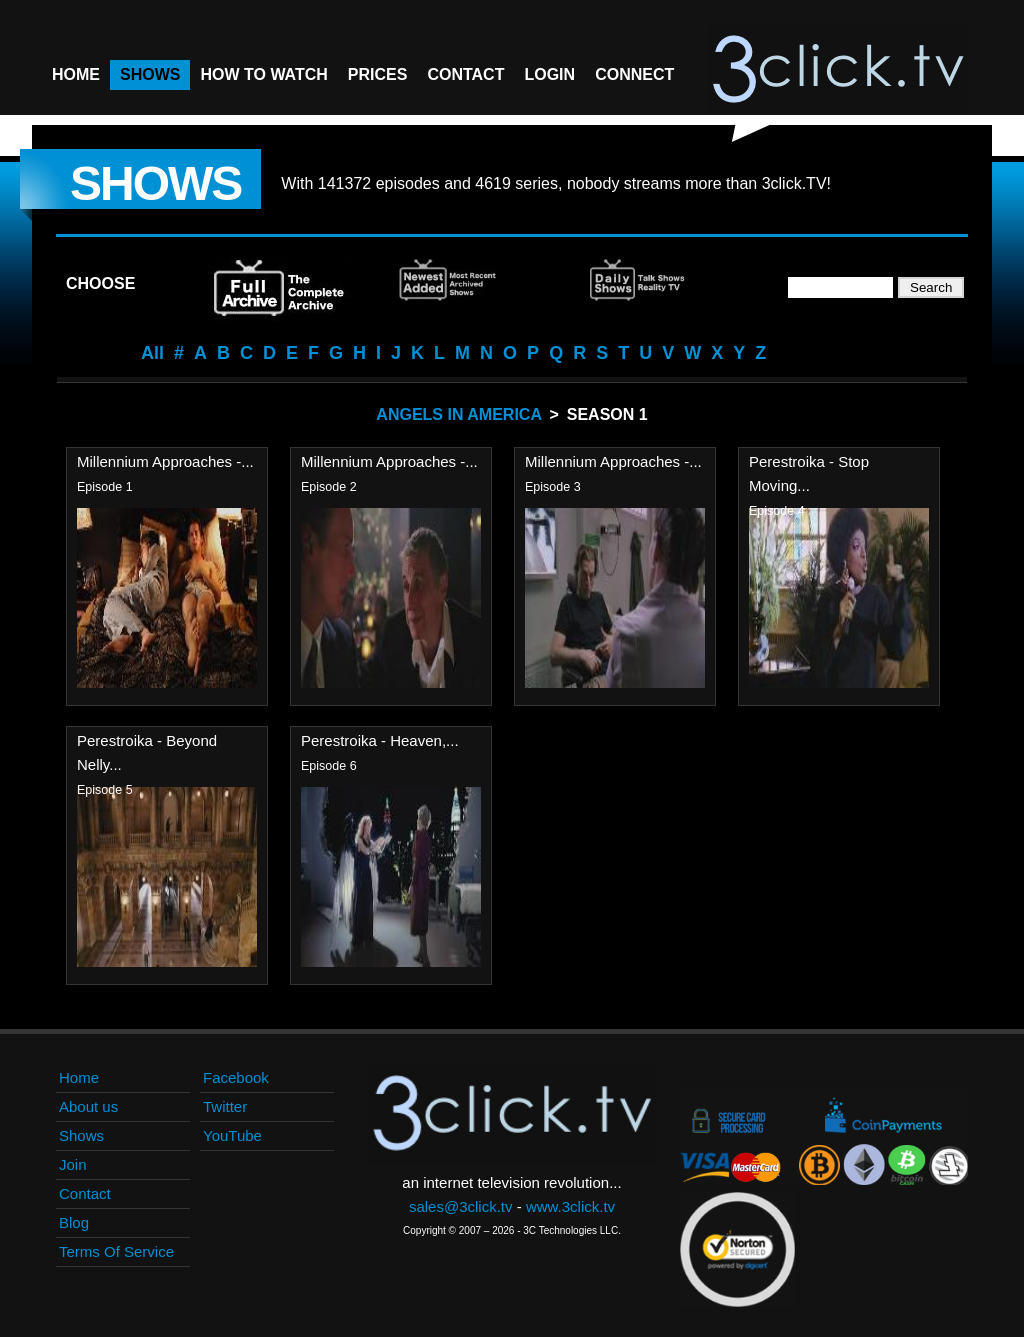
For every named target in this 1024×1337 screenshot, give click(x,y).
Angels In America (458, 414)
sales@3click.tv (461, 1206)
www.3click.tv (570, 1206)
